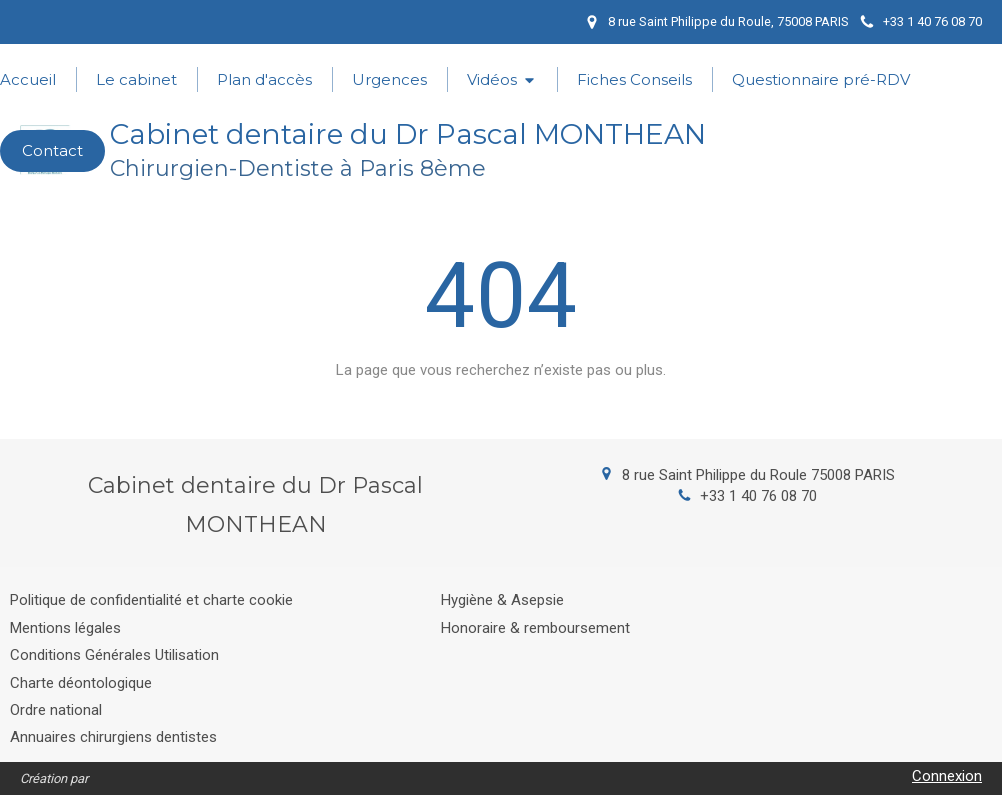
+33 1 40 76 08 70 (758, 496)
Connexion (947, 776)
